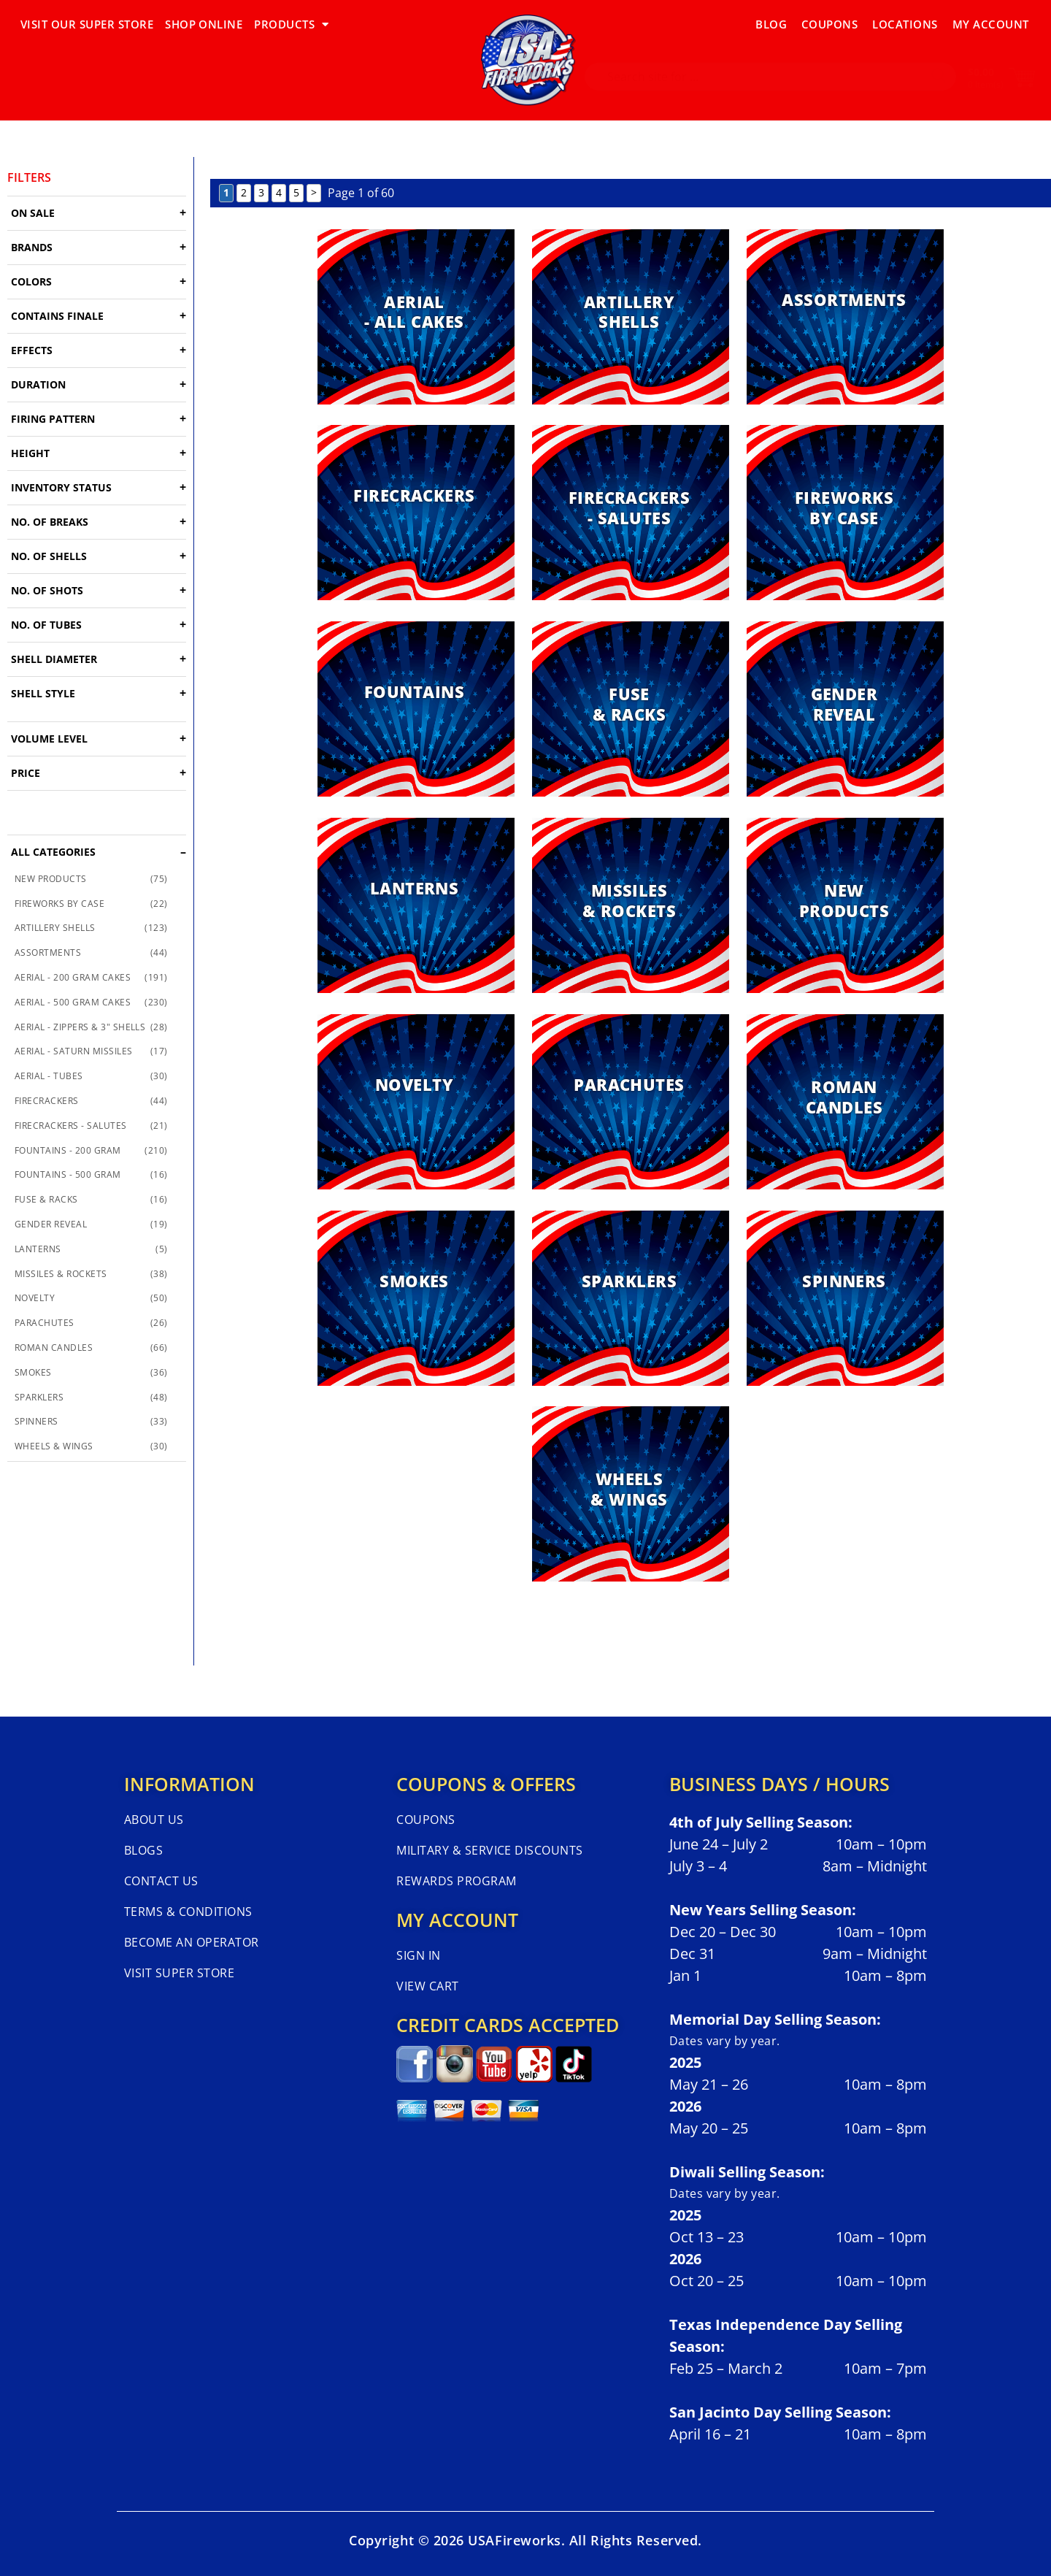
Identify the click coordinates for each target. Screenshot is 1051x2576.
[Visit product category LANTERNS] (416, 905)
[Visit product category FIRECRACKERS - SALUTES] (630, 512)
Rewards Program (456, 1881)
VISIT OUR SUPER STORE (86, 24)
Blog (771, 24)
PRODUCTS (291, 24)
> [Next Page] (314, 192)
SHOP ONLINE (203, 24)
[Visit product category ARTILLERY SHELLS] (630, 317)
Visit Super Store (179, 1973)
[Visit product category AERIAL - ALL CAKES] (416, 317)
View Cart (427, 1986)
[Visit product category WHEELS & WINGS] (630, 1494)
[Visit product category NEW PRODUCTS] (845, 905)
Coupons (829, 24)
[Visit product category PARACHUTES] (630, 1101)
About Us (154, 1820)
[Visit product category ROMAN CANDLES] (845, 1101)
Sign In (418, 1955)
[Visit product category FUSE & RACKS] (630, 709)
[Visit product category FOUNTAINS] (416, 709)
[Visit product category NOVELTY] (416, 1101)
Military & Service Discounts (489, 1850)
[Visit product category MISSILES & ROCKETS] (630, 905)
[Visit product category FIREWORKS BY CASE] (845, 512)
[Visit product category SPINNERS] (845, 1298)
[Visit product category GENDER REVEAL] (845, 709)
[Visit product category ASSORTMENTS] (845, 317)
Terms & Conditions (188, 1912)
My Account (990, 24)
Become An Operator (191, 1942)
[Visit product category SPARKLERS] (630, 1298)
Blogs (143, 1850)
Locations (904, 24)
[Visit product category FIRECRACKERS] (416, 512)
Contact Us (161, 1881)
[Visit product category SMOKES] (416, 1298)
